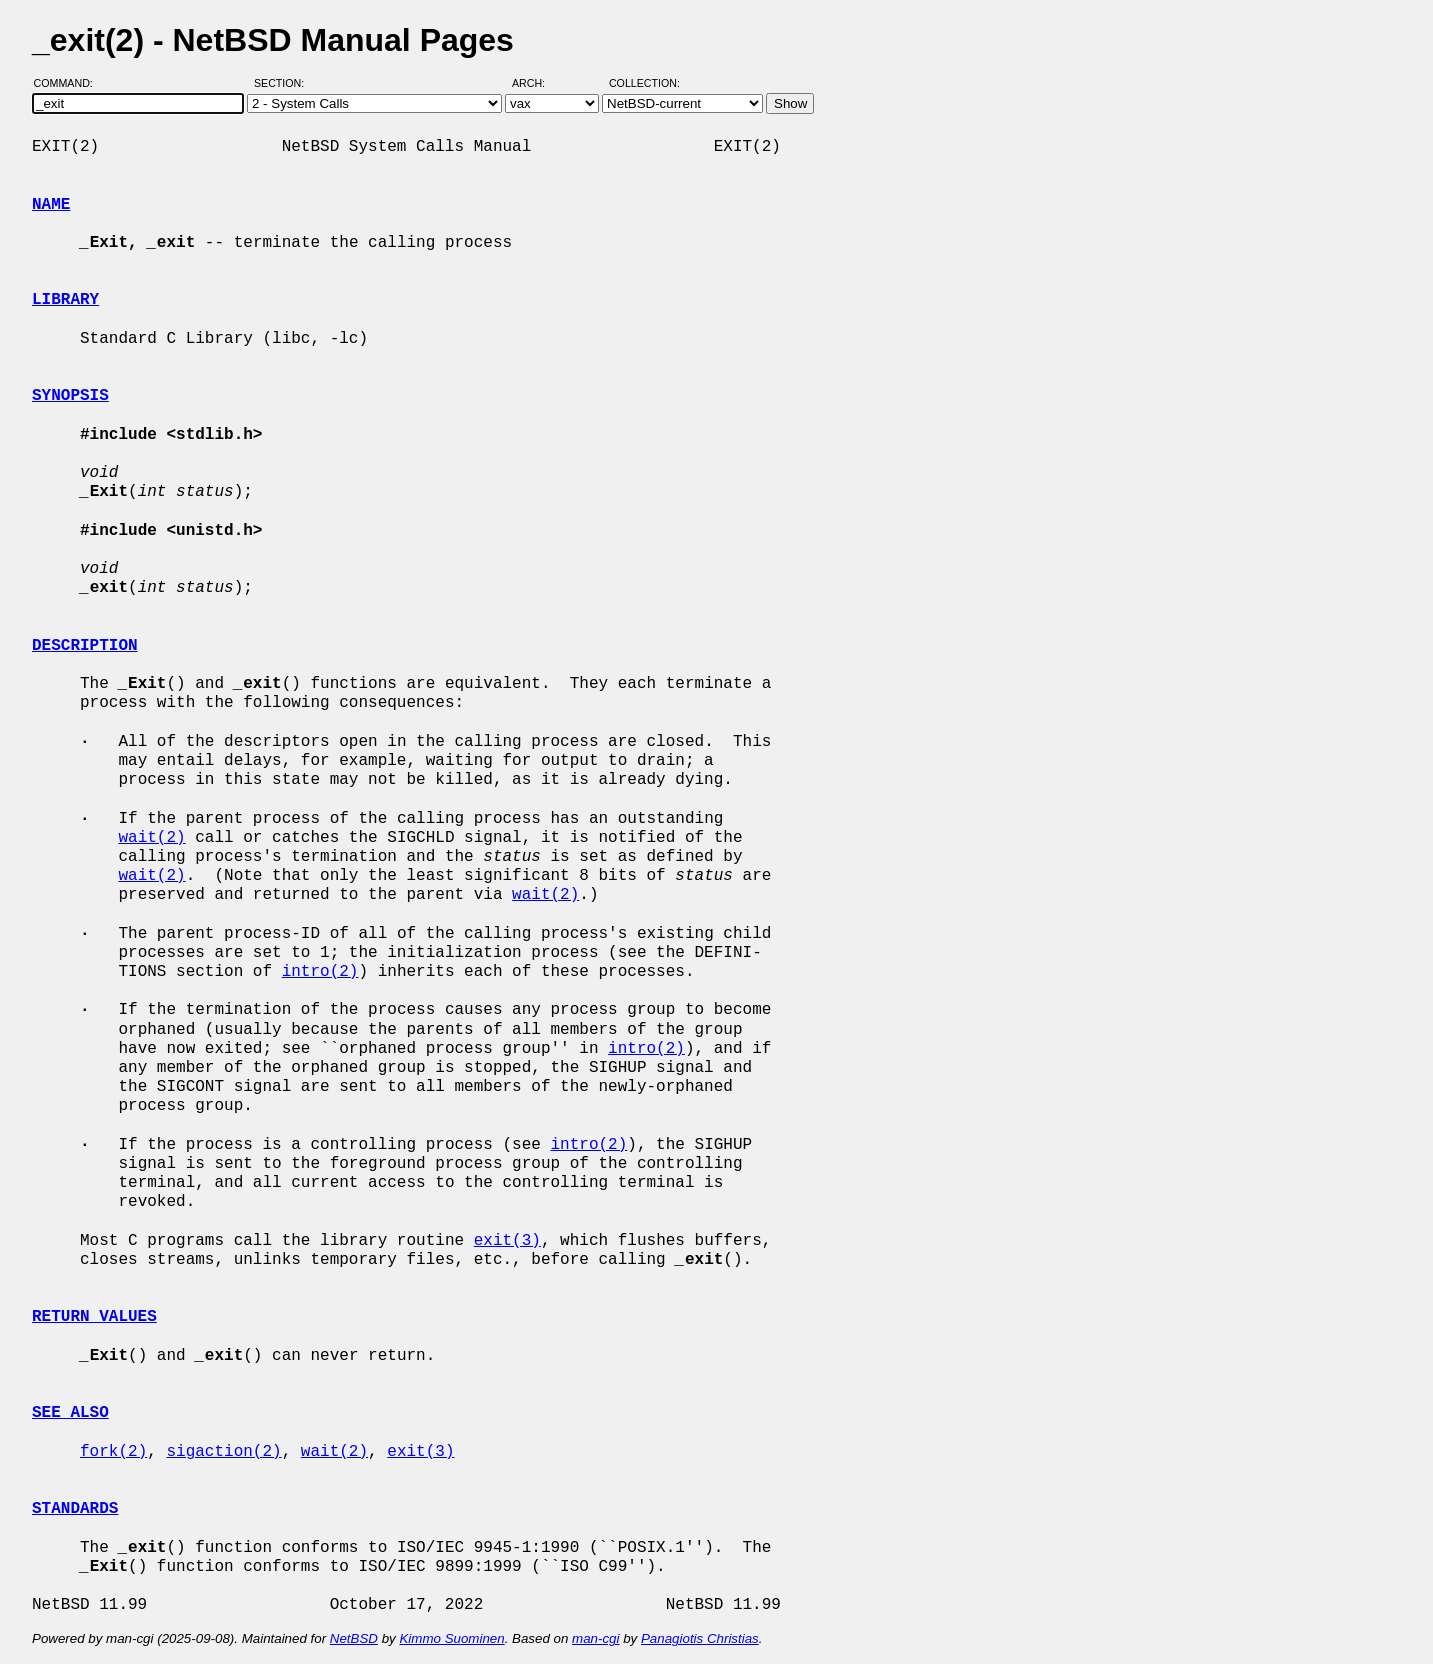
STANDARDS (75, 1509)
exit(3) (507, 1241)
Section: (283, 83)
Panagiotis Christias (700, 1638)
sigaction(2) (223, 1452)
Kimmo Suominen (451, 1638)
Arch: (537, 83)
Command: (69, 83)
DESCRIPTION (85, 646)
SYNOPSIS (70, 396)
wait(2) (151, 838)
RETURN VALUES (94, 1317)
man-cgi (595, 1638)
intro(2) (320, 972)
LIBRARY (65, 300)
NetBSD (354, 1638)
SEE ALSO (70, 1413)
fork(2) (113, 1452)
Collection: (644, 83)
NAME (51, 205)
